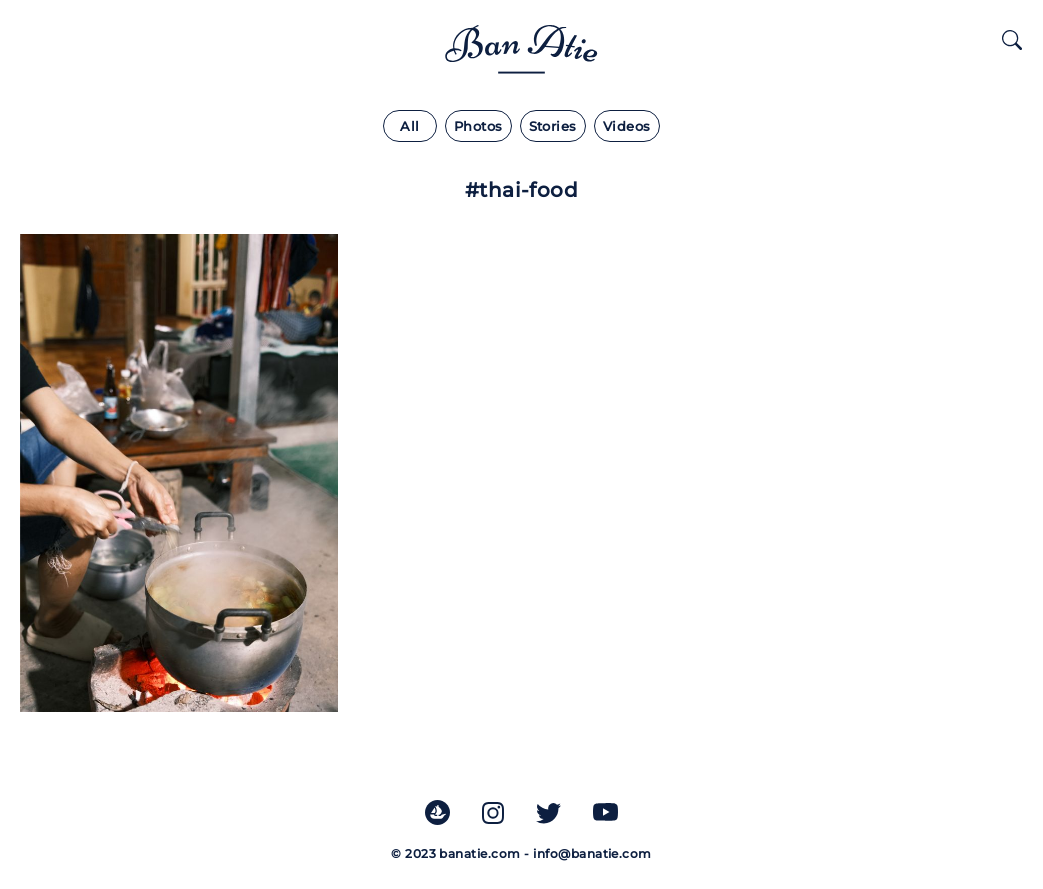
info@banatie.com (592, 853)
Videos (627, 126)
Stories (553, 126)
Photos (478, 126)
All (409, 126)
